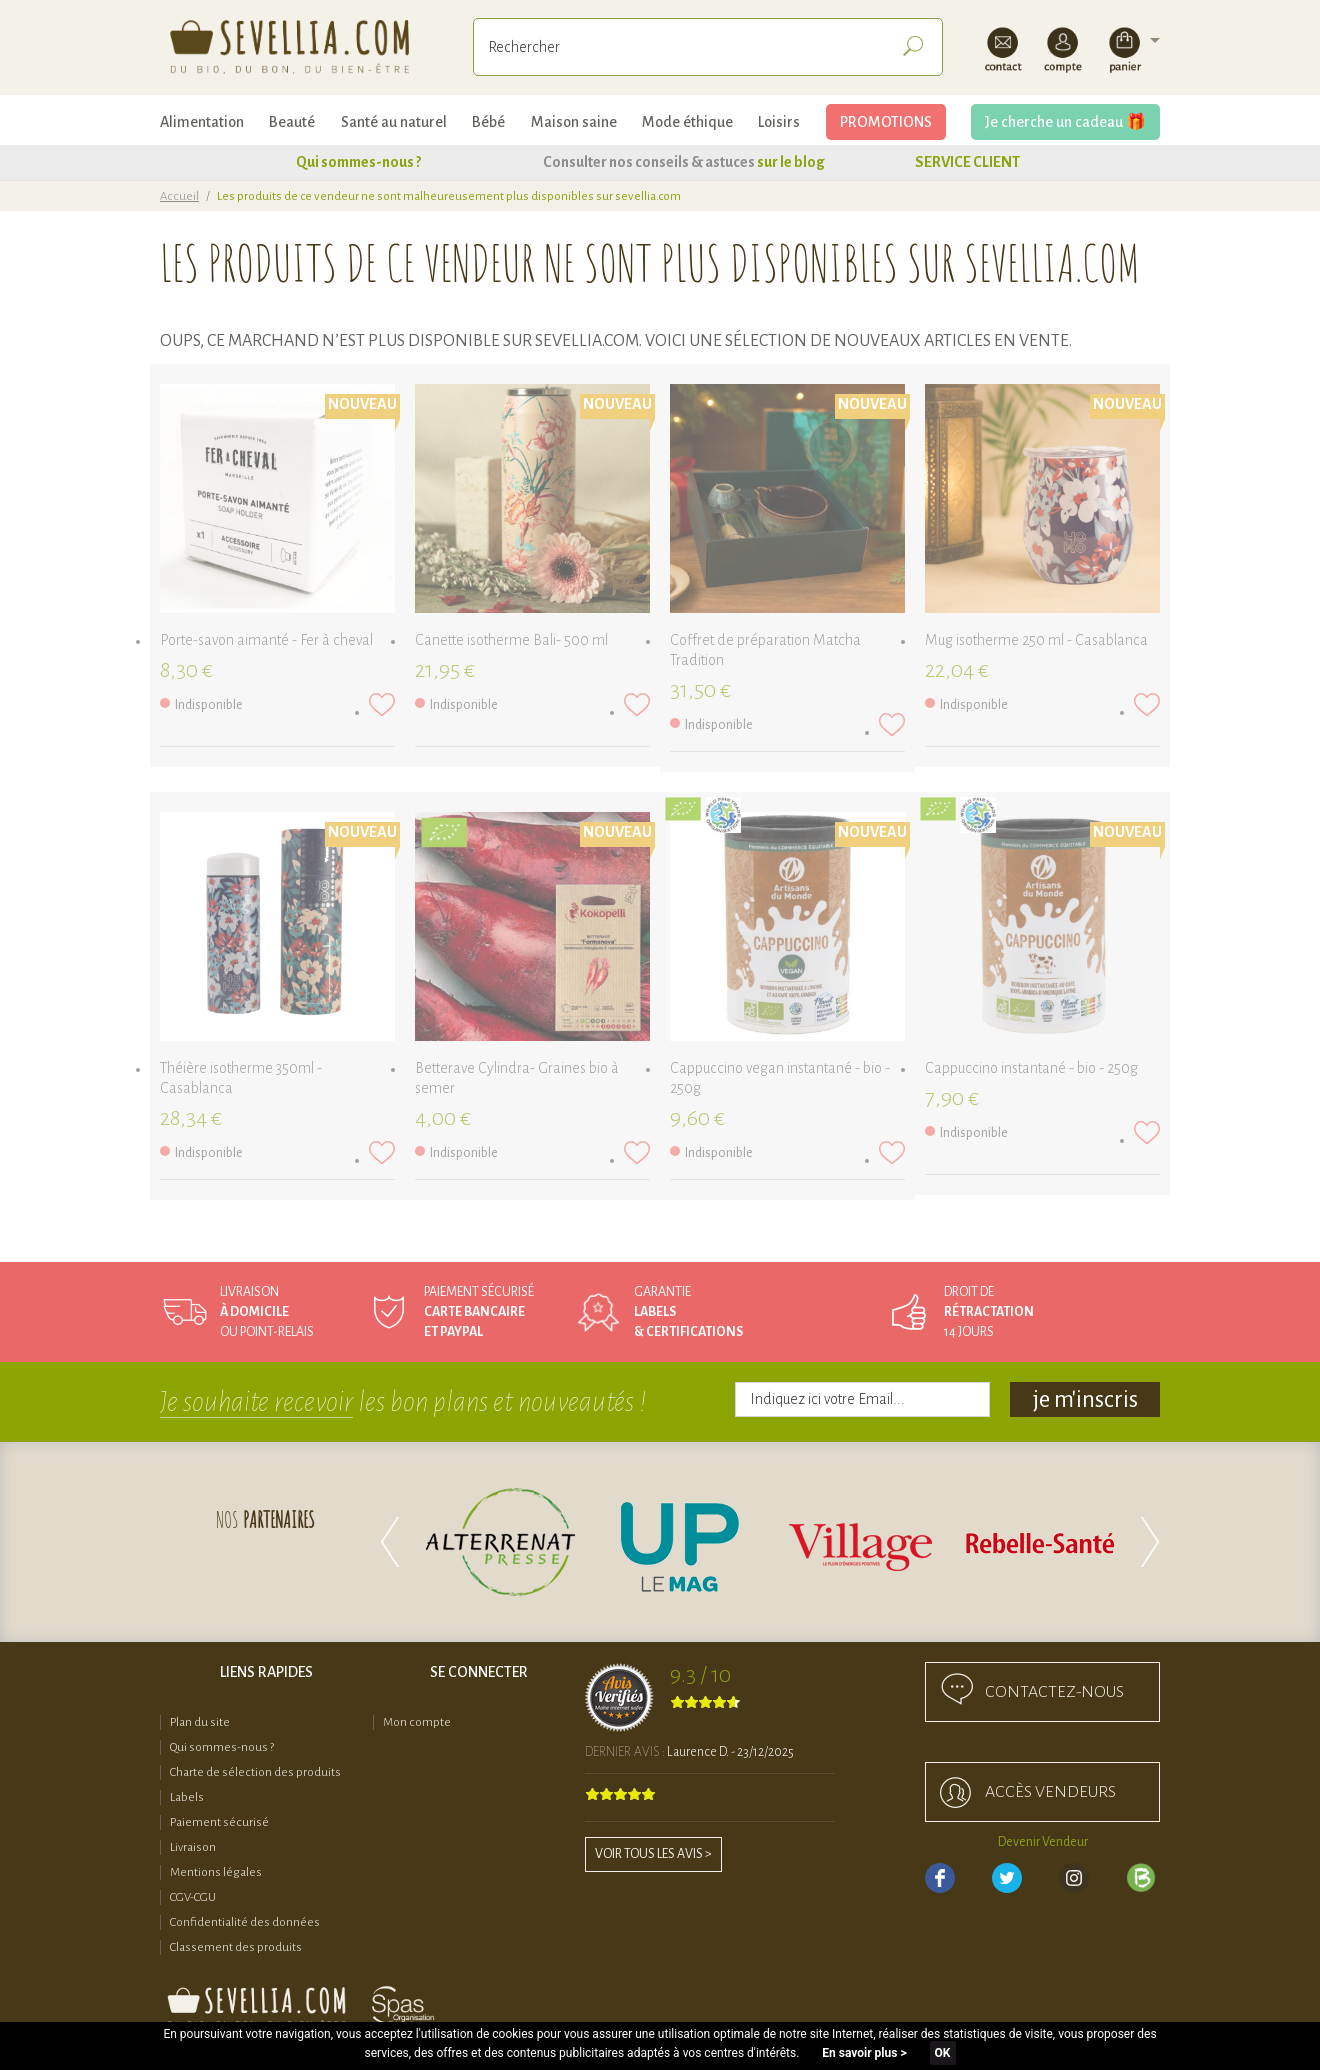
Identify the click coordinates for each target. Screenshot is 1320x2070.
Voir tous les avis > (653, 1854)
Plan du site (200, 1722)
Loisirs (779, 122)
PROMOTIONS (886, 122)
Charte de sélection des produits (255, 1772)
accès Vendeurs (1050, 1792)
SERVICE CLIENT (967, 162)
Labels (187, 1797)
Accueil (179, 196)
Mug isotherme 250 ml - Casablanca (1036, 640)
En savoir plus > (864, 2053)
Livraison (193, 1847)
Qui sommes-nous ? (358, 162)
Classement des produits (236, 1947)
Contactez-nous (1054, 1692)
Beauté (292, 122)
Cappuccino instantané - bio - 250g (1031, 1068)
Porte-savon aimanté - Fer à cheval (266, 640)
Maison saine (574, 122)
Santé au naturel (394, 122)
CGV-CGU (193, 1897)
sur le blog (791, 162)
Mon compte (417, 1722)
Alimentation (202, 122)
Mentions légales (216, 1872)
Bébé (488, 122)
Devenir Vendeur (1043, 1842)
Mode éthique (687, 122)
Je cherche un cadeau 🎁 (1065, 122)
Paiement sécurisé (219, 1822)
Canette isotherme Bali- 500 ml (511, 640)
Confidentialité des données (245, 1922)
